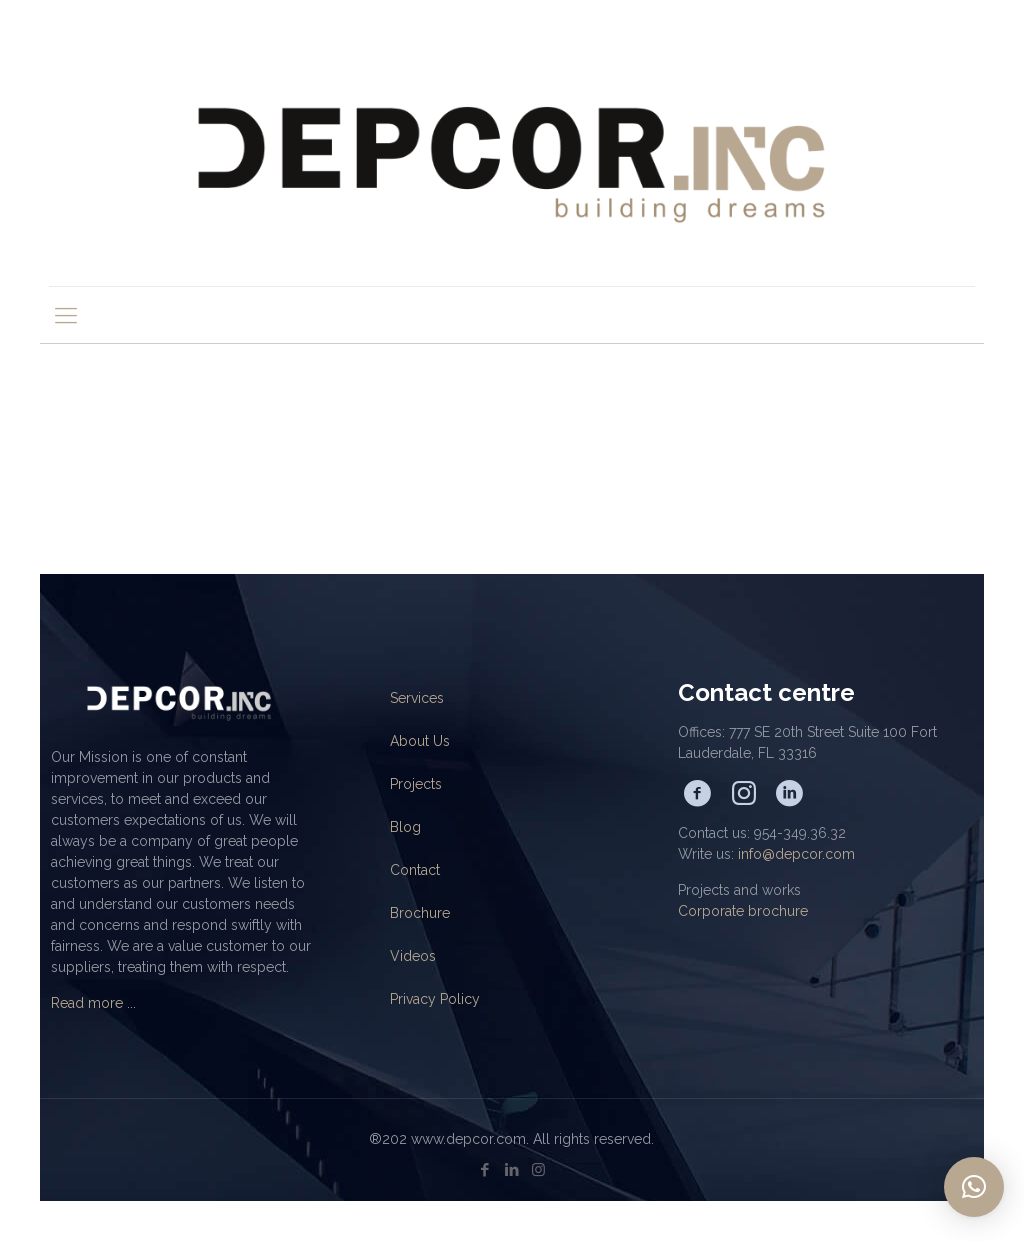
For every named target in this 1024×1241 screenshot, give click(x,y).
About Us (420, 741)
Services (417, 698)
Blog (405, 827)
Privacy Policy (435, 999)
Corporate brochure (743, 911)
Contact (415, 870)
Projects (416, 784)
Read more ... (93, 1003)
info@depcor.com (796, 854)
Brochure (420, 913)
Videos (413, 956)
